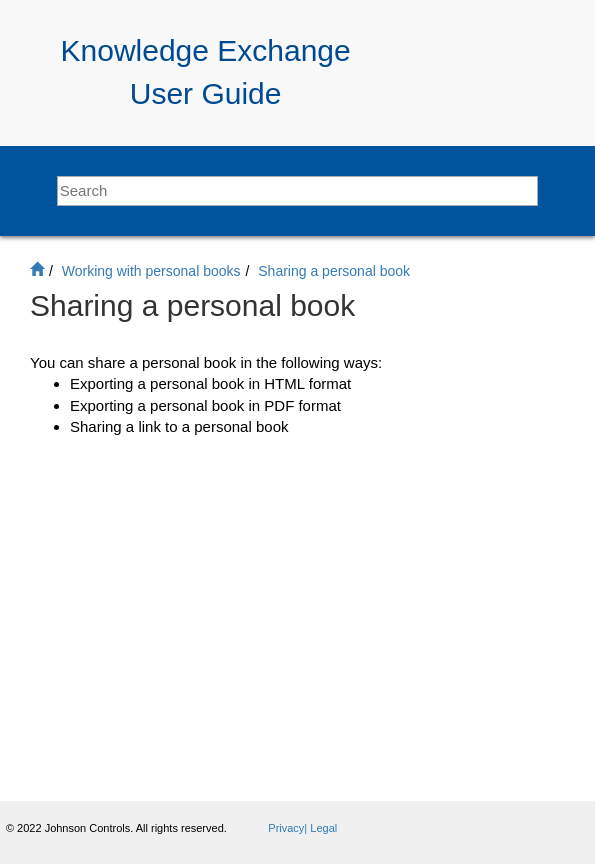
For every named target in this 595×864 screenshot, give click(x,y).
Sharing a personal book (334, 271)
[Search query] (298, 191)
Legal (323, 828)
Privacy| (289, 828)
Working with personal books (151, 271)
